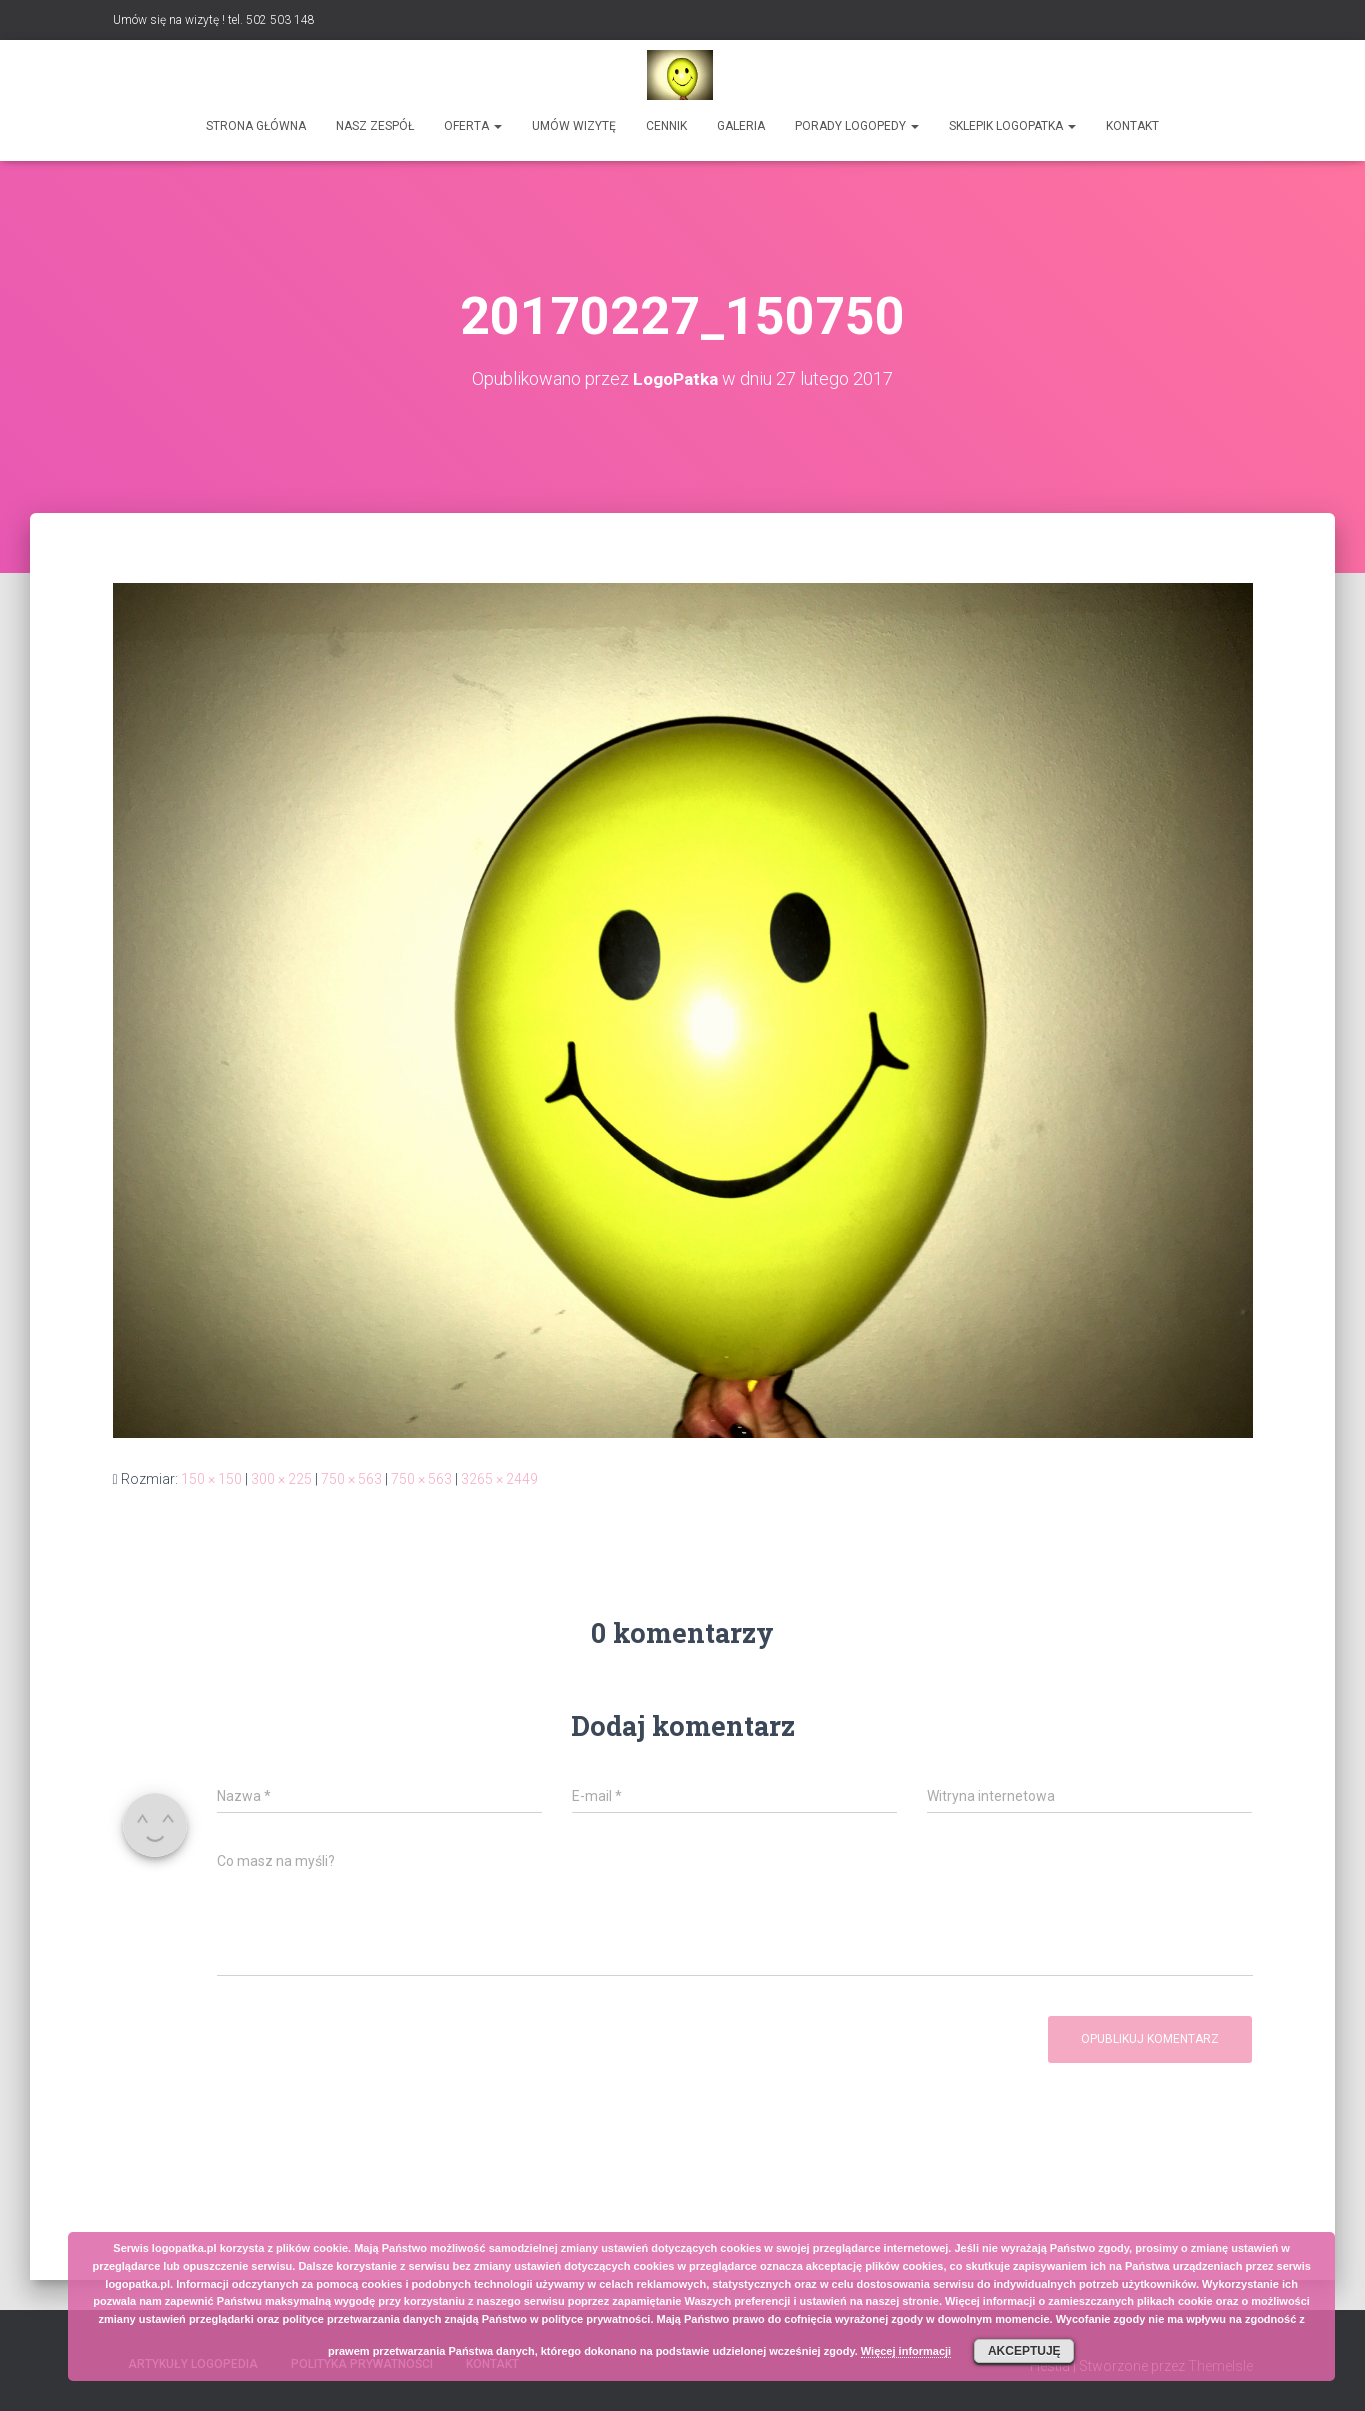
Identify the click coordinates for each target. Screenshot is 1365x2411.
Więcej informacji (906, 2351)
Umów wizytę (574, 126)
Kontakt (1132, 126)
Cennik (666, 126)
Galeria (741, 126)
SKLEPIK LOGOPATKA (1012, 126)
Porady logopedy (857, 126)
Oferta (473, 126)
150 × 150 (211, 1479)
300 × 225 (281, 1479)
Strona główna (256, 126)
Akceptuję (1024, 2351)
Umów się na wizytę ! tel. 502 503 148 (214, 20)
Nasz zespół (375, 126)
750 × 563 (351, 1479)
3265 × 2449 (499, 1479)
